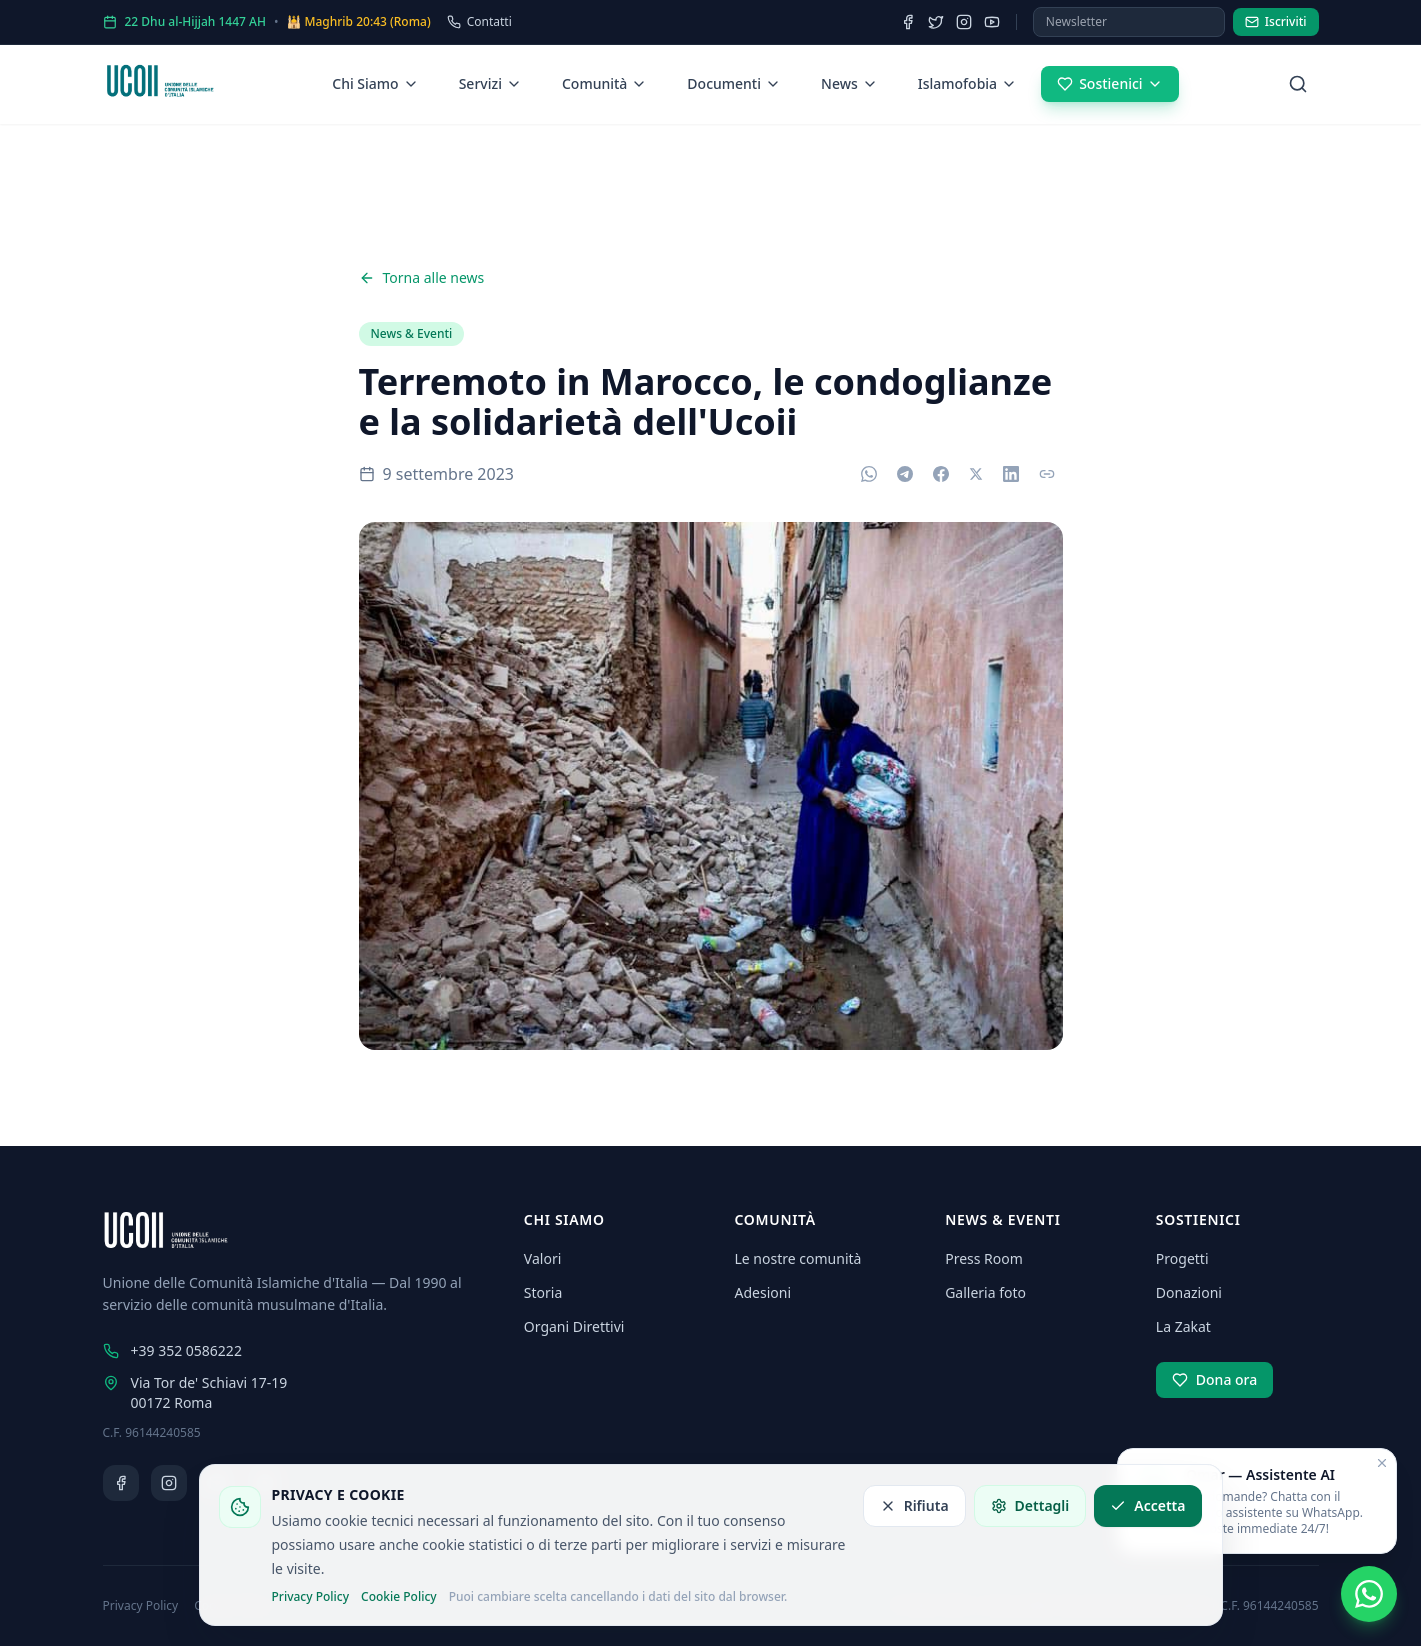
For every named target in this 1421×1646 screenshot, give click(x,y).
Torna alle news (422, 277)
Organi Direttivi (574, 1326)
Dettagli (1030, 1505)
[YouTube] (992, 22)
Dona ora (1214, 1379)
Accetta (1147, 1505)
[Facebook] (908, 22)
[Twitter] (936, 22)
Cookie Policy (399, 1597)
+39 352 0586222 (172, 1350)
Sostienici (1109, 83)
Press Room (984, 1258)
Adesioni (763, 1292)
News (849, 83)
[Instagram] (964, 22)
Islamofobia (967, 83)
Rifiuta (914, 1505)
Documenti (734, 83)
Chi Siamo (375, 83)
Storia (543, 1292)
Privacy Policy (311, 1597)
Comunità (604, 83)
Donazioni (1189, 1292)
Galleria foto (985, 1292)
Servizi (490, 83)
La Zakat (1183, 1326)
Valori (542, 1258)
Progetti (1182, 1258)
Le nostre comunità (798, 1258)
